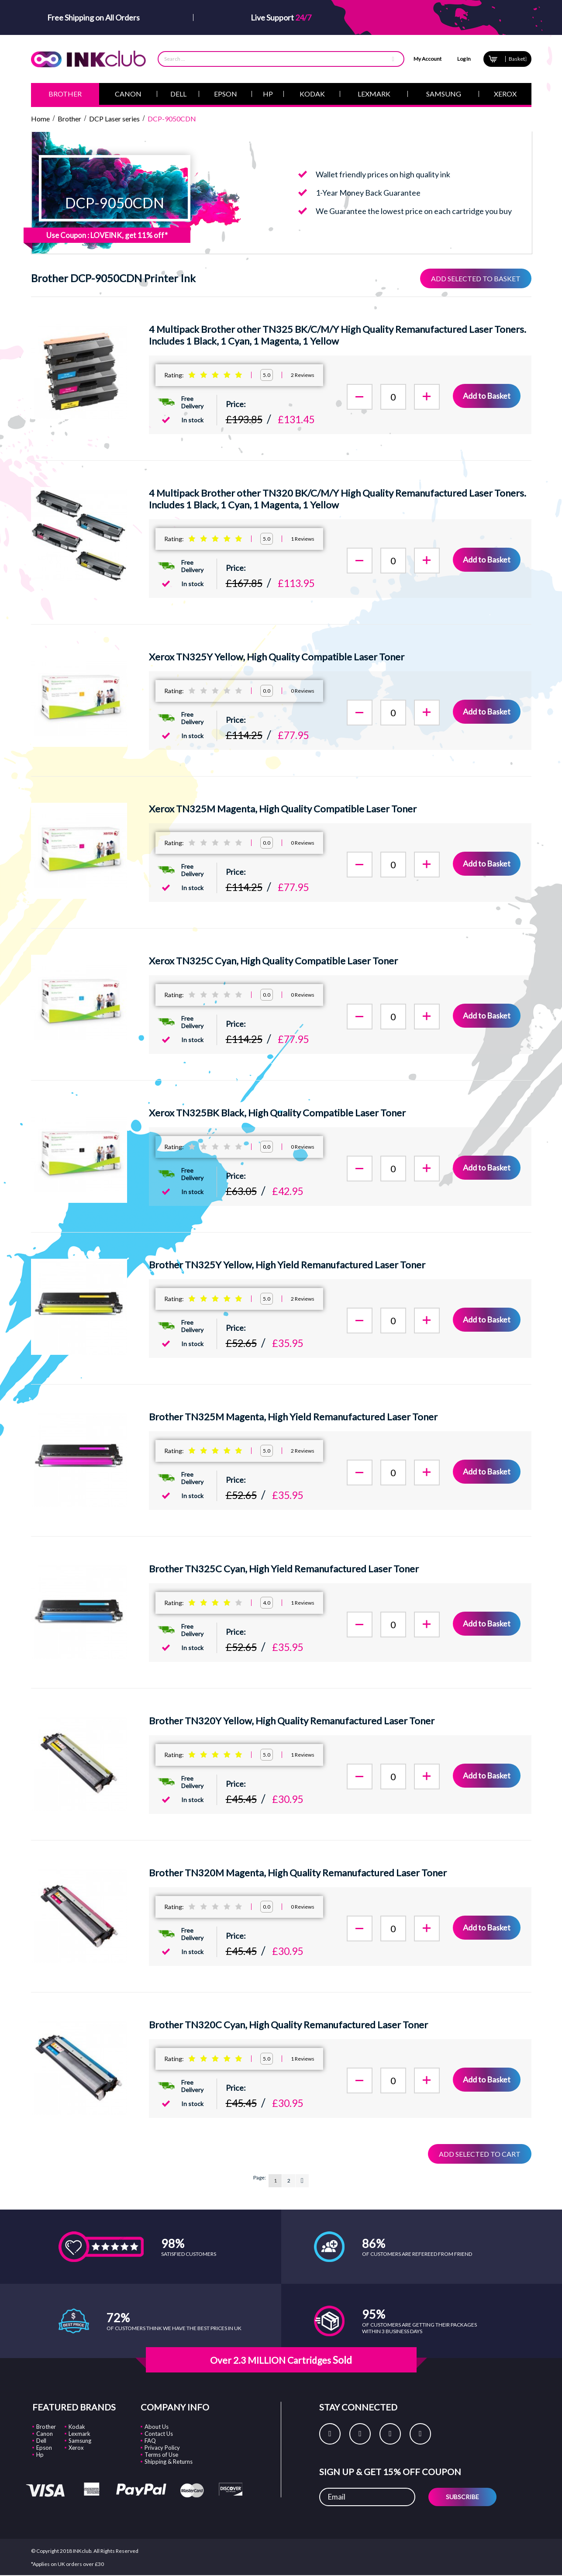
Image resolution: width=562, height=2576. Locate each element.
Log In (464, 58)
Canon (44, 2433)
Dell (41, 2440)
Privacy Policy (162, 2447)
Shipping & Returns (169, 2461)
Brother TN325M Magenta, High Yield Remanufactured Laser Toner (293, 1417)
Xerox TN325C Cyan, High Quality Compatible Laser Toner (273, 961)
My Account (427, 58)
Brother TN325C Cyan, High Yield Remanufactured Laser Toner (284, 1569)
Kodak (77, 2426)
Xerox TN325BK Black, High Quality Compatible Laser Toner (277, 1113)
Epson (44, 2447)
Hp (40, 2454)
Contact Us (159, 2433)
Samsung (80, 2440)
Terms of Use (161, 2454)
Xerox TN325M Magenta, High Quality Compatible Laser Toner (283, 809)
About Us (157, 2426)
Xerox (76, 2447)
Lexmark (79, 2433)
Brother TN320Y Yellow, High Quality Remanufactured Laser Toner (291, 1721)
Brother (46, 2426)
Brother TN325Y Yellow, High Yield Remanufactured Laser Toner (287, 1265)
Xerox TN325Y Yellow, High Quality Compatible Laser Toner (276, 657)
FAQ (150, 2440)
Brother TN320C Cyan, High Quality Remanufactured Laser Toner (288, 2024)
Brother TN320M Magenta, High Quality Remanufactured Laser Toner (298, 1872)
